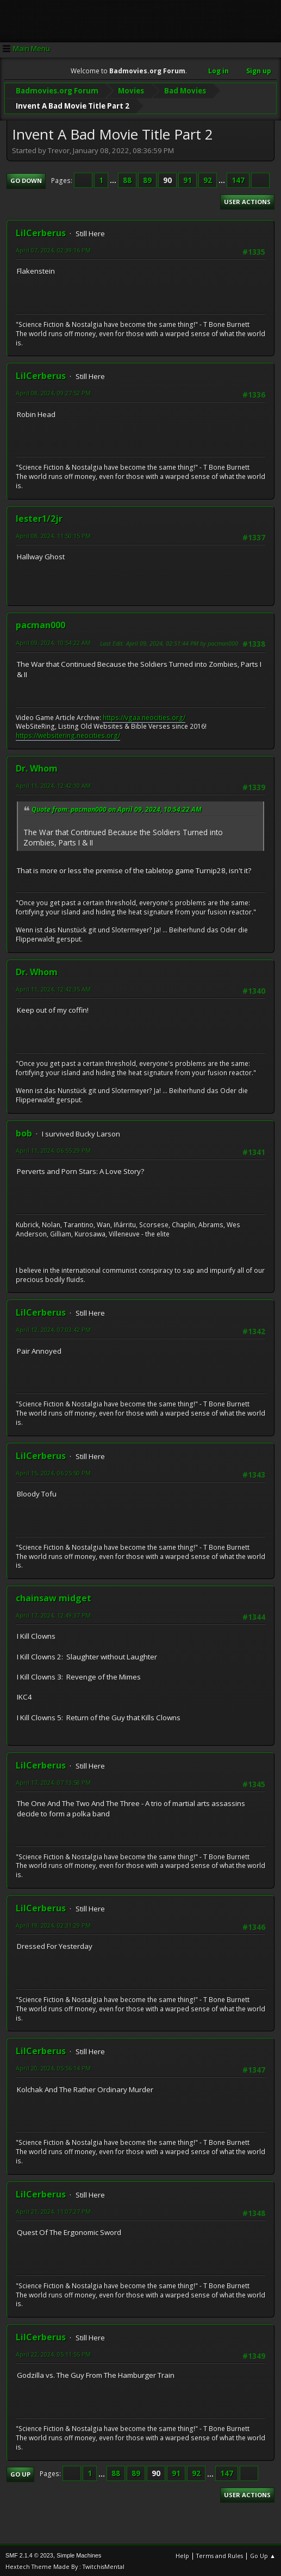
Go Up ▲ (263, 2554)
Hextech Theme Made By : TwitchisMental (64, 2565)
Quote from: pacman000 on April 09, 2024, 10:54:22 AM (117, 807)
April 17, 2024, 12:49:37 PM (53, 1613)
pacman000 (40, 623)
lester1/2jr (39, 517)
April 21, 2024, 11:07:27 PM (53, 2210)
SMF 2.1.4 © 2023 (29, 2553)
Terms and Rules (219, 2554)
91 (187, 179)
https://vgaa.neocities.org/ (144, 716)
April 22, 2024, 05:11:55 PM (53, 2352)
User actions (247, 200)
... (114, 179)
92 (207, 179)
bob (24, 1132)
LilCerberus (41, 231)
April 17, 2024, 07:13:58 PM (53, 1781)
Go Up (20, 2472)
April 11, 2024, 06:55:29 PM (53, 1149)
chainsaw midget (53, 1596)
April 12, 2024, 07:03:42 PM (53, 1328)
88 (127, 179)
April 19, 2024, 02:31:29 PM (53, 1924)
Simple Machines (79, 2553)
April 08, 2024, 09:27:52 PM (53, 391)
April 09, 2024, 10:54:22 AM (53, 641)
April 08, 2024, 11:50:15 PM (53, 534)
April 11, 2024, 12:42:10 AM (53, 784)
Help (182, 2554)
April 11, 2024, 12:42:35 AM (53, 987)
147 (238, 179)
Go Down (26, 179)
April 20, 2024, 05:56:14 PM (53, 2066)
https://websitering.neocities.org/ (68, 733)
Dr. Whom (37, 767)
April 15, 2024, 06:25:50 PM (53, 1471)
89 (147, 179)
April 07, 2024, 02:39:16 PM (53, 248)
